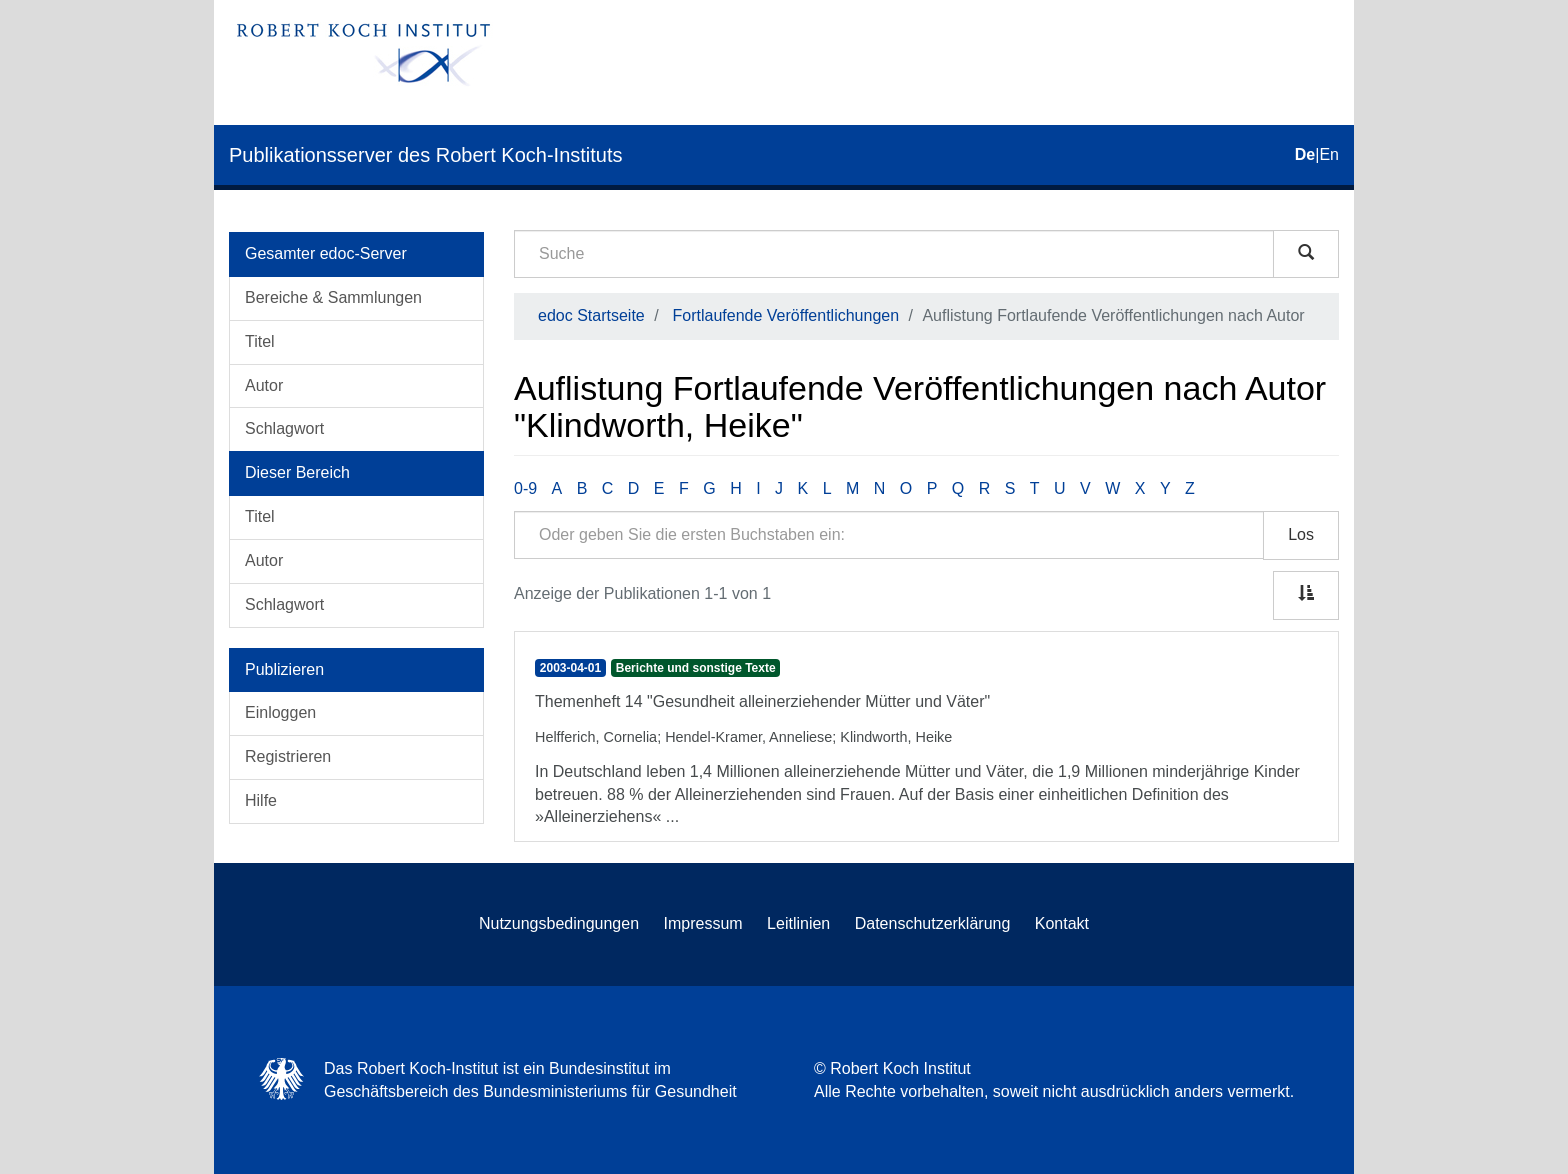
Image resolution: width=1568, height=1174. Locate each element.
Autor (264, 385)
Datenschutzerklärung (933, 923)
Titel (260, 341)
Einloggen (280, 712)
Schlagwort (284, 428)
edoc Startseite (591, 315)
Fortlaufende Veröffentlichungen (786, 315)
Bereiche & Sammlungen (333, 297)
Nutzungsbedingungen (559, 923)
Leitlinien (798, 923)
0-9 (525, 488)
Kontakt (1062, 923)
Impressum (703, 923)
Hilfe (261, 800)
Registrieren (288, 756)
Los (1301, 534)
